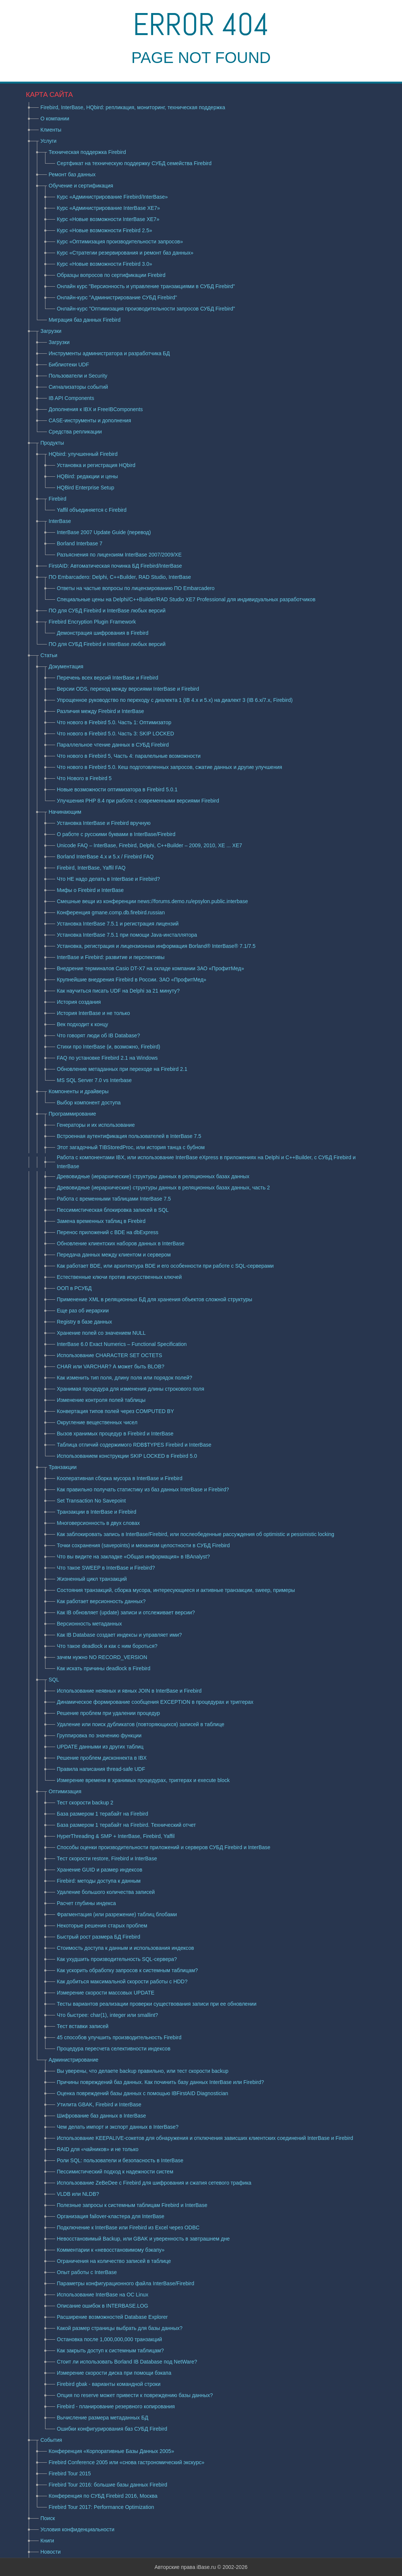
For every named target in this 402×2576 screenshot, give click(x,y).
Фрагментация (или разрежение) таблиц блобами (117, 1914)
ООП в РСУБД (74, 1288)
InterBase (60, 521)
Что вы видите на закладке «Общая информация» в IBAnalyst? (133, 1557)
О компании (55, 119)
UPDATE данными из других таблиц (100, 1747)
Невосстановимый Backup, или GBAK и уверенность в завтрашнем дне (143, 2239)
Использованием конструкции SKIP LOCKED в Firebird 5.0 (127, 1456)
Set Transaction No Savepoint (91, 1501)
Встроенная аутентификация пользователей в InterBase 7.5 (129, 1136)
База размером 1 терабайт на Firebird (102, 1814)
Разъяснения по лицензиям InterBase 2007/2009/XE (119, 555)
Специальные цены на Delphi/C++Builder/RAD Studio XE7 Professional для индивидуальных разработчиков (186, 599)
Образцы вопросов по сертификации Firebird (111, 275)
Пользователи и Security (78, 376)
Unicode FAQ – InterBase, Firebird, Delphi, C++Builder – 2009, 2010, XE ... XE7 (149, 845)
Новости (51, 2552)
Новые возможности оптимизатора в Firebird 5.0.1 (117, 789)
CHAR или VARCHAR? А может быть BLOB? (111, 1366)
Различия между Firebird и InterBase (100, 711)
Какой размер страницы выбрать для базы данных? (120, 2328)
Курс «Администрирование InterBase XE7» (108, 208)
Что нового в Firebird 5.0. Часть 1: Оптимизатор (114, 722)
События (51, 2440)
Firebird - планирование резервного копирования (116, 2406)
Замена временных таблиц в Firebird (101, 1221)
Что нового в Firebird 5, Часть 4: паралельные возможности (129, 756)
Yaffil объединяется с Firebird (92, 510)
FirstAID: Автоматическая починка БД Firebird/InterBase (115, 566)
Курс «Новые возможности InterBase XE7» (108, 219)
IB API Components (71, 398)
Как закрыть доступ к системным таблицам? (110, 2350)
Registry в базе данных (84, 1322)
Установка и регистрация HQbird (96, 465)
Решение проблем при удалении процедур (108, 1713)
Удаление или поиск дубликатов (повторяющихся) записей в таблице (141, 1724)
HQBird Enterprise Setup (85, 488)
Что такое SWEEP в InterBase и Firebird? (106, 1568)
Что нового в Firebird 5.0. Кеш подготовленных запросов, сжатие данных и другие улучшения (169, 767)
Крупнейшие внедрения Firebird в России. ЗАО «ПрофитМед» (131, 980)
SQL (54, 1680)
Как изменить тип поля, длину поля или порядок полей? (124, 1378)
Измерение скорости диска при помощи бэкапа (114, 2373)
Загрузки (51, 331)
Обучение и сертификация (81, 186)
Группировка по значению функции (99, 1735)
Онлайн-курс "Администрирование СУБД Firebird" (117, 297)
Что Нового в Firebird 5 (84, 778)
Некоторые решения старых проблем (102, 1926)
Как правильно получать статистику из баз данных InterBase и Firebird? (143, 1489)
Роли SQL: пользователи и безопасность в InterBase (120, 2160)
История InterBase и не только (93, 1013)
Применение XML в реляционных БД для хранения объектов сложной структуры (154, 1299)
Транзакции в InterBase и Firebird (96, 1512)
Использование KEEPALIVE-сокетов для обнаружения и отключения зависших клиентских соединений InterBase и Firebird (205, 2138)
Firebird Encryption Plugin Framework (92, 622)
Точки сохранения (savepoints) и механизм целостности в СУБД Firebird (143, 1545)
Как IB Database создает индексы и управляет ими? (119, 1635)
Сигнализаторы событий (78, 387)
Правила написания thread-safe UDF (101, 1769)
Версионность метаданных (89, 1624)
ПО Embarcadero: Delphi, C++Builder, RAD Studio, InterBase (120, 577)
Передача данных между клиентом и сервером (114, 1255)
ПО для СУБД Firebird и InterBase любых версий (107, 611)
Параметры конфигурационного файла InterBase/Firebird (125, 2283)
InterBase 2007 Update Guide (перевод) (104, 532)
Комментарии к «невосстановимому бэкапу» (111, 2250)
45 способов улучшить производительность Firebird (119, 2037)
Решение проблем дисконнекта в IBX (102, 1758)
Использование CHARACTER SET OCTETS (109, 1355)
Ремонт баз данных (72, 174)
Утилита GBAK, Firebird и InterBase (99, 2104)
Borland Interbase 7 (79, 543)
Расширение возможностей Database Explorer (112, 2317)
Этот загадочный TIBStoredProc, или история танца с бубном (131, 1147)
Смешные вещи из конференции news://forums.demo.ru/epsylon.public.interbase (152, 901)
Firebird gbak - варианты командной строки (109, 2384)
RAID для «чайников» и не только (98, 2149)
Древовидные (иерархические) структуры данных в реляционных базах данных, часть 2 (163, 1188)
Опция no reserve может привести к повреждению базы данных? (135, 2395)
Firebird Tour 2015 (70, 2473)
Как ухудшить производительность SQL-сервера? (117, 1959)
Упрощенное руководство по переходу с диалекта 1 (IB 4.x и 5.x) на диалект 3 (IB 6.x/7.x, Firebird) (175, 700)
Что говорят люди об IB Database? (98, 1035)
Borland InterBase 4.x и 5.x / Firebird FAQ (105, 857)
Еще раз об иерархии (83, 1311)
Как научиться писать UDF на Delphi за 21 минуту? (118, 991)
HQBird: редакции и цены (87, 476)
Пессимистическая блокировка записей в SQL (113, 1210)
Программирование (72, 1114)
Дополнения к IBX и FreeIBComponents (96, 409)
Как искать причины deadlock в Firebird (104, 1668)
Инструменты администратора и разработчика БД (109, 353)
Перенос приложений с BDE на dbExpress (108, 1232)
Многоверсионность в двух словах (98, 1523)
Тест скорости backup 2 (85, 1803)
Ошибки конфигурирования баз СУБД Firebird (112, 2429)
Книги (47, 2541)
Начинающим (65, 812)
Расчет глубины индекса (86, 1903)
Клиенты (51, 130)
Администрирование (74, 2060)
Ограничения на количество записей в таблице (114, 2261)
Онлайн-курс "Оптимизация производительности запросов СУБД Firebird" (146, 309)
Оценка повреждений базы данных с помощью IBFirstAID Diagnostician (142, 2093)
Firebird (57, 499)
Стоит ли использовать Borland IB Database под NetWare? (127, 2362)
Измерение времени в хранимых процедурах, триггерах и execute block (143, 1780)
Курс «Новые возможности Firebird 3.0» (104, 264)
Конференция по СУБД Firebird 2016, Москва (103, 2496)
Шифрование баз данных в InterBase (101, 2116)
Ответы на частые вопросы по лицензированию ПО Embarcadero (136, 588)
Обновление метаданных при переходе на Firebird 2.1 (122, 1069)
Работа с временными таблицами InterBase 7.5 (114, 1199)
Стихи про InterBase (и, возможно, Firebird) (109, 1047)
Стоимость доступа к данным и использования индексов (125, 1948)
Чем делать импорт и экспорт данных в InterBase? (118, 2127)
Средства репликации (75, 432)
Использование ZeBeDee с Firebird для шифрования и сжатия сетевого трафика (154, 2183)
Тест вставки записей (83, 2026)
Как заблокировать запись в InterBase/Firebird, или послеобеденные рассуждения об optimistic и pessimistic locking (196, 1534)
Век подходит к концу (82, 1024)
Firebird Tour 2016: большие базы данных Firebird (108, 2485)
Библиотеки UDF (69, 365)
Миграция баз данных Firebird (85, 320)
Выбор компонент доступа (89, 1103)
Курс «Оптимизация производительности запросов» (120, 242)
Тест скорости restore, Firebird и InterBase (107, 1858)
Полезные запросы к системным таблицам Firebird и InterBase (132, 2205)
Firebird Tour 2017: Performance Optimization (101, 2507)
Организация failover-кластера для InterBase (111, 2216)
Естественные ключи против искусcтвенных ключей (119, 1277)
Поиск (48, 2518)
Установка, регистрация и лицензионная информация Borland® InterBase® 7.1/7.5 (156, 946)
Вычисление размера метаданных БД (102, 2418)
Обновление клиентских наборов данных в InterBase (120, 1243)
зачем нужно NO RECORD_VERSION (102, 1657)
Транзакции (63, 1467)
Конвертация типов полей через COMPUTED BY (115, 1411)
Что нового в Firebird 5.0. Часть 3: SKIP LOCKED (115, 734)
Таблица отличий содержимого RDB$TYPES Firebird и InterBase (134, 1445)
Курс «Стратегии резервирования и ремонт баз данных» (125, 253)
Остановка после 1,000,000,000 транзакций (109, 2339)
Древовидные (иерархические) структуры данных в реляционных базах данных (153, 1176)
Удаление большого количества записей (106, 1892)
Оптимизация (65, 1791)
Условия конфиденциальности (77, 2529)
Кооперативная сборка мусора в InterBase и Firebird (120, 1478)
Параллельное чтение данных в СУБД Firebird (113, 745)
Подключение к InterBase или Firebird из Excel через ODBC (128, 2227)
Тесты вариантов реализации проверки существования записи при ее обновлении (157, 2004)
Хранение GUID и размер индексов (99, 1870)
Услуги (49, 141)
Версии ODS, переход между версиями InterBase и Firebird (128, 689)
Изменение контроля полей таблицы (101, 1400)
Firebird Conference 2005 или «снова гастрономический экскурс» (127, 2462)
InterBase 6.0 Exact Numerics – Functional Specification (122, 1344)
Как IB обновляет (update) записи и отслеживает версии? (126, 1612)
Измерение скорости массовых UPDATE (106, 1993)
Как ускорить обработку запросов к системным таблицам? (127, 1970)
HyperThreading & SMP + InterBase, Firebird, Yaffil (116, 1836)
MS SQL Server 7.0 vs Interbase (94, 1080)
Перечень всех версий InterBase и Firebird (107, 678)
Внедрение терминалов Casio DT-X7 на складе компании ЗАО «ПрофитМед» (150, 968)
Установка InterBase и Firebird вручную (104, 823)
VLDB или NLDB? (78, 2194)
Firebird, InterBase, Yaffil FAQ (91, 868)
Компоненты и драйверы (79, 1091)
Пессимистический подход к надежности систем (115, 2172)
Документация (66, 666)
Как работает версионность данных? (101, 1601)
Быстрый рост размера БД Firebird (98, 1937)
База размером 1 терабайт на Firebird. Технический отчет (126, 1825)
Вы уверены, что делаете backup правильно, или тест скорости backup (143, 2071)
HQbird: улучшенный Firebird (83, 454)
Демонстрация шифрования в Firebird (103, 633)
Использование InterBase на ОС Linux (103, 2295)
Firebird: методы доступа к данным (99, 1881)
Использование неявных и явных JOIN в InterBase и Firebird (129, 1691)
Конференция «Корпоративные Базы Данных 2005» (111, 2451)
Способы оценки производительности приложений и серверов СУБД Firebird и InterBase (163, 1847)
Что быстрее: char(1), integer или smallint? (107, 2015)
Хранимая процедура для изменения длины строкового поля (131, 1389)
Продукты (52, 443)
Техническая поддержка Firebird (87, 152)
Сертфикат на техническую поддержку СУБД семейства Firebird (134, 163)
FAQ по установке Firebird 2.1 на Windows (107, 1058)
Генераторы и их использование (96, 1125)
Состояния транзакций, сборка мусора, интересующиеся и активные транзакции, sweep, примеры (176, 1590)
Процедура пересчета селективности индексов (114, 2049)
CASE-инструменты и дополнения (90, 420)
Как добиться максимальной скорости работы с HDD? (122, 1981)
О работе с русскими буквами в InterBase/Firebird (116, 834)
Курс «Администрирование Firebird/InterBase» (112, 197)
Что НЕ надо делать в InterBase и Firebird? (108, 879)
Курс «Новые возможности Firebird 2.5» (104, 230)
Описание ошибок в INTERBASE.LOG (102, 2306)
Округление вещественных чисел (97, 1422)
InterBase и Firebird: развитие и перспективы (111, 957)
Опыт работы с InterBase (87, 2272)
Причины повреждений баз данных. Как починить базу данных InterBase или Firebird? (160, 2082)
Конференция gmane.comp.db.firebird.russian (111, 912)
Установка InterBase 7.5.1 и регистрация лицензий (118, 924)
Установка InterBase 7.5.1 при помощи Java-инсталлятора (127, 935)
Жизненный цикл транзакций (92, 1579)
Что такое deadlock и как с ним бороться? (107, 1646)
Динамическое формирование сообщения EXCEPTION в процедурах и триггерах (155, 1702)
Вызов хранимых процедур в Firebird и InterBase (115, 1434)
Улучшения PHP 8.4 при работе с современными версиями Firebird (138, 801)
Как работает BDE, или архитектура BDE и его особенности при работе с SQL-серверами (165, 1266)
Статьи (49, 655)
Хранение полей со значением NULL (101, 1333)
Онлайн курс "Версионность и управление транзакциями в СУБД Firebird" (146, 286)
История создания (79, 1002)
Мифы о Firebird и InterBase (90, 890)
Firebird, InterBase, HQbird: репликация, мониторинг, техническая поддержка (133, 107)
